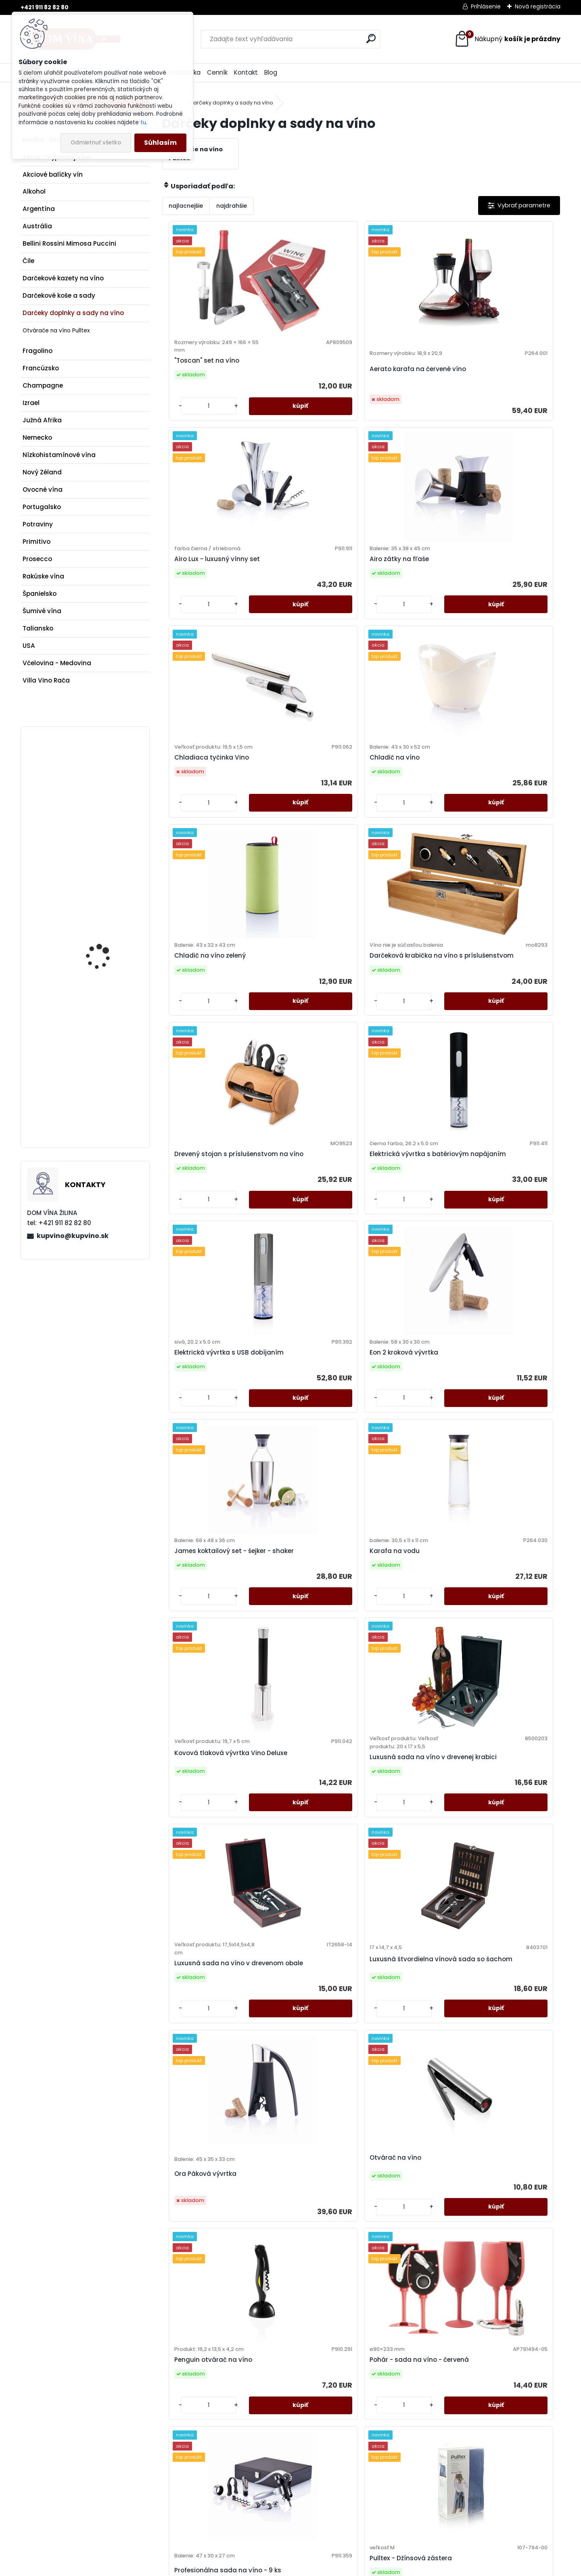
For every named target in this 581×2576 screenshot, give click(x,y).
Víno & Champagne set (208, 2280)
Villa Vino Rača (46, 680)
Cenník (217, 72)
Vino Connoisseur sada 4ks (307, 2284)
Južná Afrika (42, 420)
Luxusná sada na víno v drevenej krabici (507, 1068)
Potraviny (38, 524)
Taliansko (38, 628)
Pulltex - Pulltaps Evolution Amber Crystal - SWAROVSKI (510, 1783)
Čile (28, 261)
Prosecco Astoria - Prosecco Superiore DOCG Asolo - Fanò (101, 1064)
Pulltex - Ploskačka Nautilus (299, 1771)
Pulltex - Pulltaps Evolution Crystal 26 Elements (202, 2047)
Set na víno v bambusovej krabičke (503, 2032)
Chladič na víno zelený (405, 593)
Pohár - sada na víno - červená (306, 1523)
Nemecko (37, 437)
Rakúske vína (43, 576)
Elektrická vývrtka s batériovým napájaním (307, 821)
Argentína (39, 209)
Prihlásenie (486, 6)
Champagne (43, 385)
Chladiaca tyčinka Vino (208, 597)
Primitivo (36, 541)
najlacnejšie (186, 206)
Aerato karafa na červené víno (310, 381)
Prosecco (37, 559)
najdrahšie (231, 206)
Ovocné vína (43, 489)
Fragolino (37, 351)
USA (29, 645)
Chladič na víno (295, 593)
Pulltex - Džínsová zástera (497, 1523)
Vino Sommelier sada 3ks (410, 2284)
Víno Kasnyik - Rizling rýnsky (104, 918)
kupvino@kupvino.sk (73, 1235)
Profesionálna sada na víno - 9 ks (406, 1539)
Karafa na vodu (295, 1056)
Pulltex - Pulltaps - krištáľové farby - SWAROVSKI (398, 1783)
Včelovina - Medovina (57, 663)
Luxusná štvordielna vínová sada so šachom (309, 1295)
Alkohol (34, 191)
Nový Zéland (42, 472)
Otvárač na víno (495, 1292)
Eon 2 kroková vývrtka (503, 820)
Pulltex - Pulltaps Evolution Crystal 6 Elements (300, 2047)
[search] (371, 38)
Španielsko (39, 593)
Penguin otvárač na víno (210, 1527)
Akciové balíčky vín (53, 174)
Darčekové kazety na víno (63, 278)
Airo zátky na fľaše (499, 365)
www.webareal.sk (323, 2567)
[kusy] (185, 424)
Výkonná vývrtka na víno (508, 2280)
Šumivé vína (42, 611)
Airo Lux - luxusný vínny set (406, 365)
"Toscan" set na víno (203, 369)
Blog (270, 72)
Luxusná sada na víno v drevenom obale (208, 1307)
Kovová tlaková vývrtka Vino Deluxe (407, 1060)
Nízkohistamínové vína (59, 455)
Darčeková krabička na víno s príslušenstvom (505, 597)
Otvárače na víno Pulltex (56, 330)
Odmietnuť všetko (96, 142)
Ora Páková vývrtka (401, 1311)
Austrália (37, 226)
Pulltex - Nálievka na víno (210, 1775)
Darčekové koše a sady (59, 295)
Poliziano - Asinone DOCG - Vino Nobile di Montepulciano (104, 789)
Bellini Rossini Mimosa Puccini (69, 243)
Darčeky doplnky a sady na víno (73, 313)
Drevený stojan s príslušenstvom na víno (208, 817)
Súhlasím (160, 142)
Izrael (31, 403)
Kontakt (246, 72)
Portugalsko (42, 507)
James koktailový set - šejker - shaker (207, 1056)
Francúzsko (41, 368)
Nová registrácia (537, 6)
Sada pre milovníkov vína (410, 2032)
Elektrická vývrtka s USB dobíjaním (407, 821)
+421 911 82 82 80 (45, 7)
